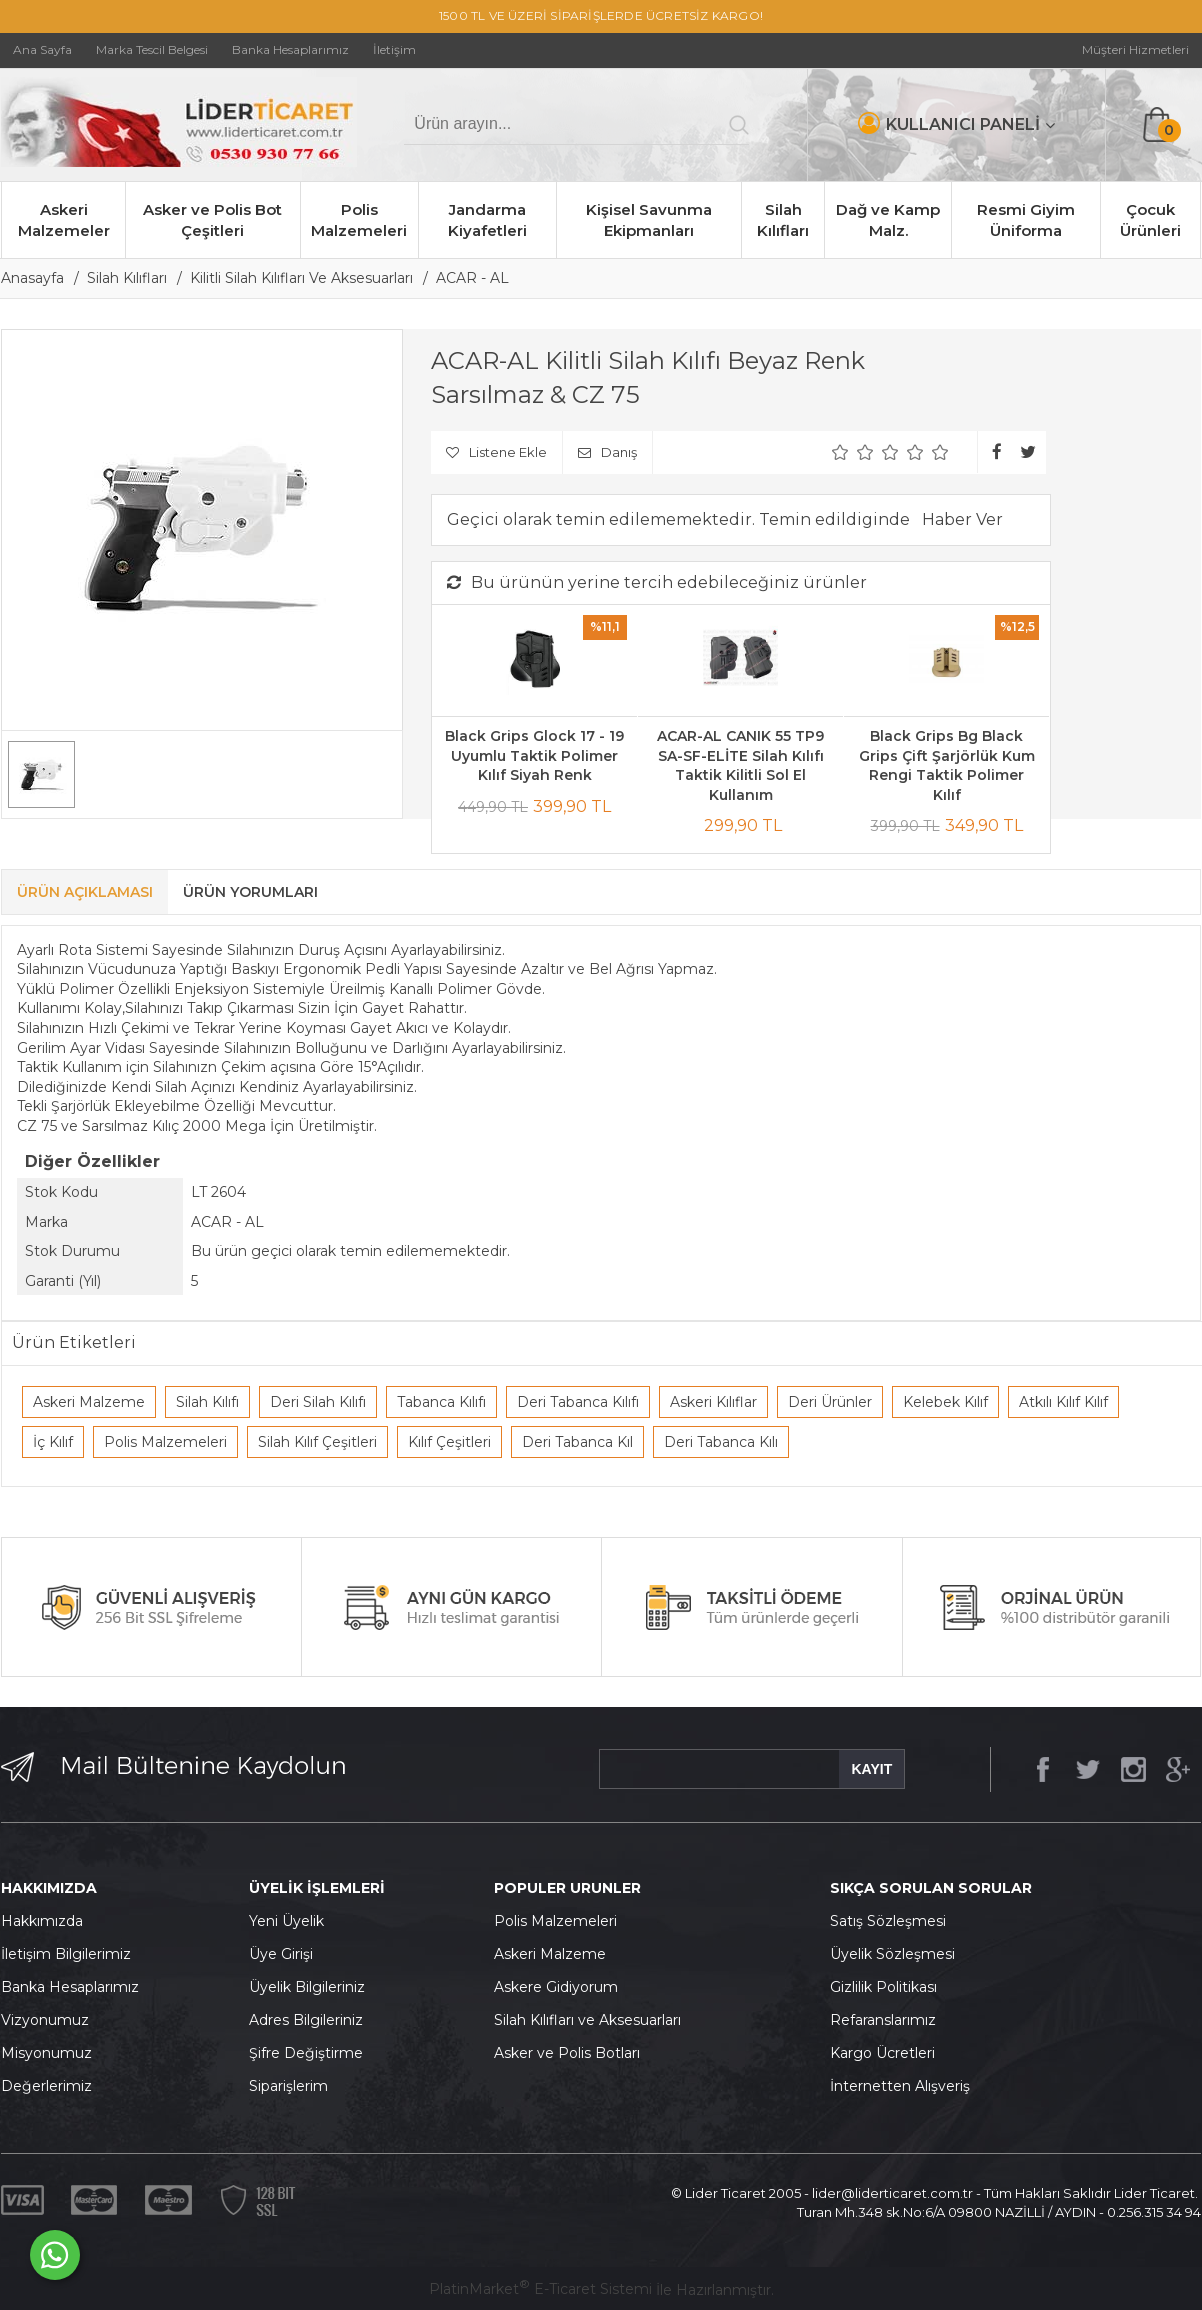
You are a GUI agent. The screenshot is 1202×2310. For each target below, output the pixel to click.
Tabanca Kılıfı (441, 1402)
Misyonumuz (46, 2053)
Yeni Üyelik (286, 1921)
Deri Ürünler (830, 1402)
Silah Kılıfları (783, 220)
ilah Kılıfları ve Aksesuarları (592, 2020)
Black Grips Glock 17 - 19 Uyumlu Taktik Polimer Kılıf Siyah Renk (534, 755)
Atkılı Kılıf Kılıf (1063, 1402)
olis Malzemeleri (561, 1921)
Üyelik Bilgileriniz (307, 1987)
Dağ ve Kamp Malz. (888, 220)
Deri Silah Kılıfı (318, 1402)
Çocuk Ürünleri (1150, 220)
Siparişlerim (288, 2086)
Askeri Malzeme (89, 1402)
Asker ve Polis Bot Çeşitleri (212, 220)
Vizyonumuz (45, 2020)
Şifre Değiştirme (306, 2053)
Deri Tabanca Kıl (577, 1442)
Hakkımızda (42, 1921)
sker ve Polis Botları (572, 2053)
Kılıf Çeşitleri (449, 1442)
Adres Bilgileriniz (306, 2020)
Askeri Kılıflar (713, 1402)
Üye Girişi (281, 1954)
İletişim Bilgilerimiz (66, 1954)
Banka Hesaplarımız (70, 1987)
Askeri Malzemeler (64, 220)
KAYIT (871, 1769)
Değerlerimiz (46, 2086)
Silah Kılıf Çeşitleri (317, 1442)
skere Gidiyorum (561, 1987)
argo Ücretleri (887, 2053)
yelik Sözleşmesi (898, 1954)
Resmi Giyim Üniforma (1026, 220)
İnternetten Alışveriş (900, 2086)
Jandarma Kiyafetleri (487, 220)
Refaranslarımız (883, 2020)
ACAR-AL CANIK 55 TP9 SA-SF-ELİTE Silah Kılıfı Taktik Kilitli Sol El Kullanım (740, 765)
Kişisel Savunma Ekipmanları (649, 220)
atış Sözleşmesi (892, 1921)
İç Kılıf (53, 1442)
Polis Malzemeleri (359, 220)
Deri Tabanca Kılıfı (578, 1402)
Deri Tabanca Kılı (721, 1442)
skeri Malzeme (555, 1954)
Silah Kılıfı (207, 1402)
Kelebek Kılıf (945, 1402)
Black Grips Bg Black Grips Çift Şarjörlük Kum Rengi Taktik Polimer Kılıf (947, 765)
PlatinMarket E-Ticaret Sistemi (540, 2289)
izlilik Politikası (889, 1987)
